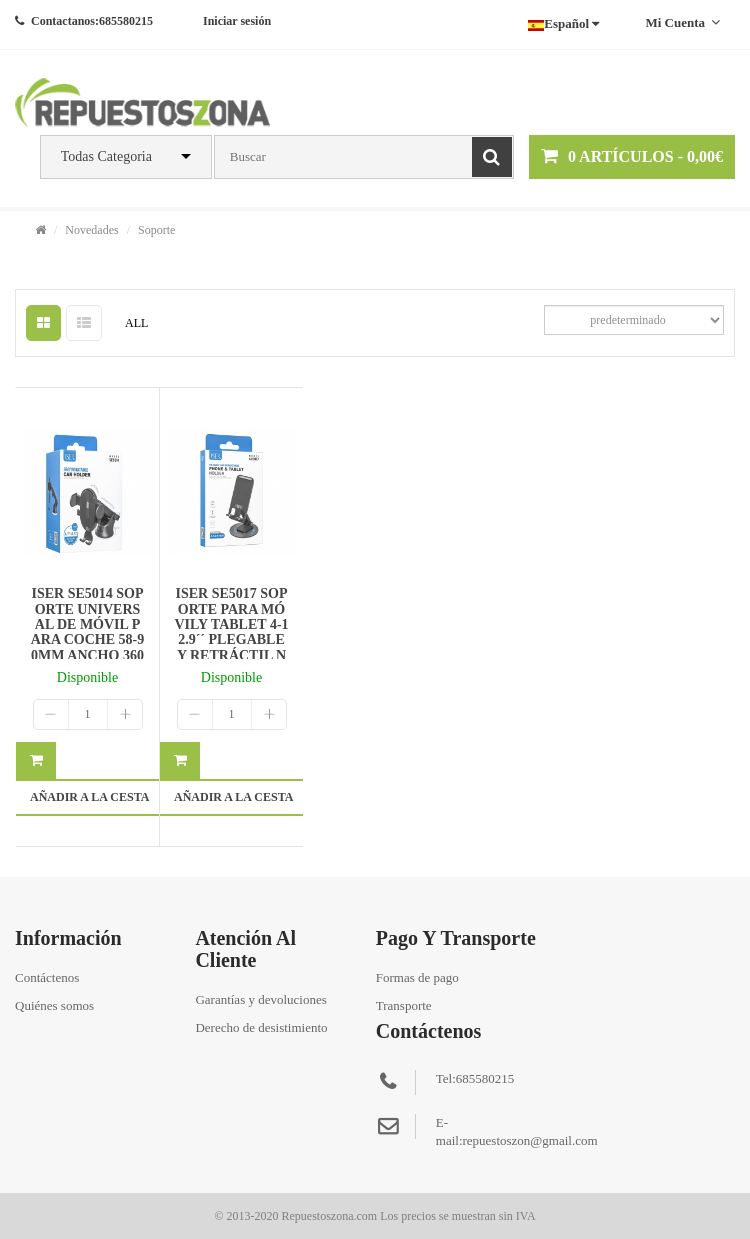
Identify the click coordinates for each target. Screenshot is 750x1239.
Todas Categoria (106, 156)
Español (563, 23)
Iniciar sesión (237, 21)
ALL (136, 323)
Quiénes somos (54, 1005)
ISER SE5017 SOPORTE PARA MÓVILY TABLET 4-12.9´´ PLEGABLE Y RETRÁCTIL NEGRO (231, 632)
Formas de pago (417, 977)
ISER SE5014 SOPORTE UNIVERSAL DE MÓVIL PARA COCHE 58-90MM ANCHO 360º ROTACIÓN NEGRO (88, 639)
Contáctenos (47, 977)
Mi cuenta (682, 22)
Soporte (156, 230)
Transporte (404, 1005)
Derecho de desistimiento (261, 1027)
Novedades (91, 230)
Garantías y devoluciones (260, 999)
